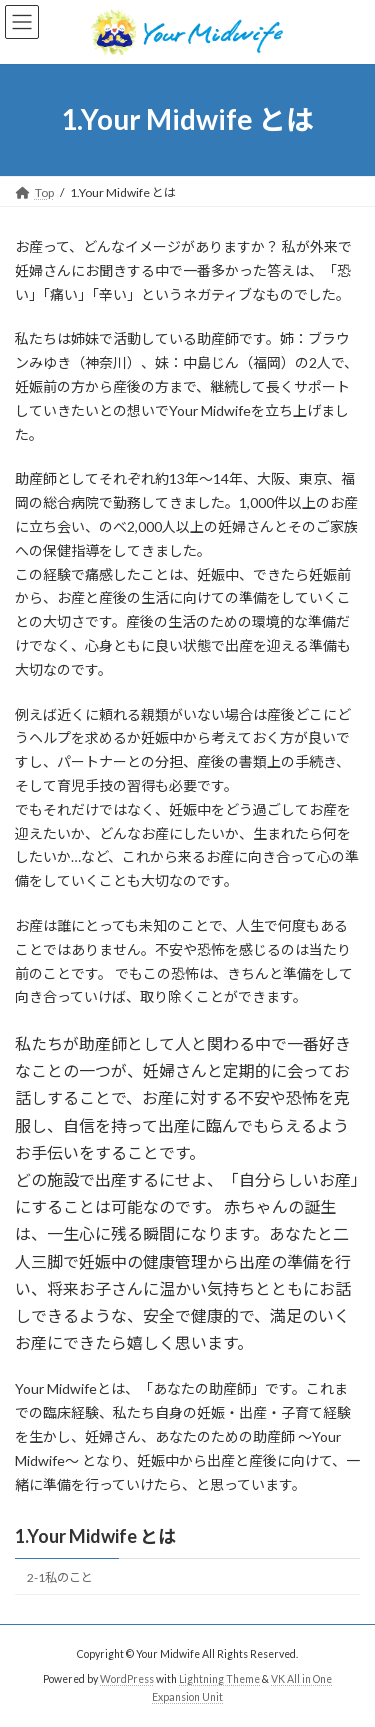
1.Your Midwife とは (95, 1536)
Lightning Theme (219, 1679)
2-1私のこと (60, 1577)
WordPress (127, 1679)
